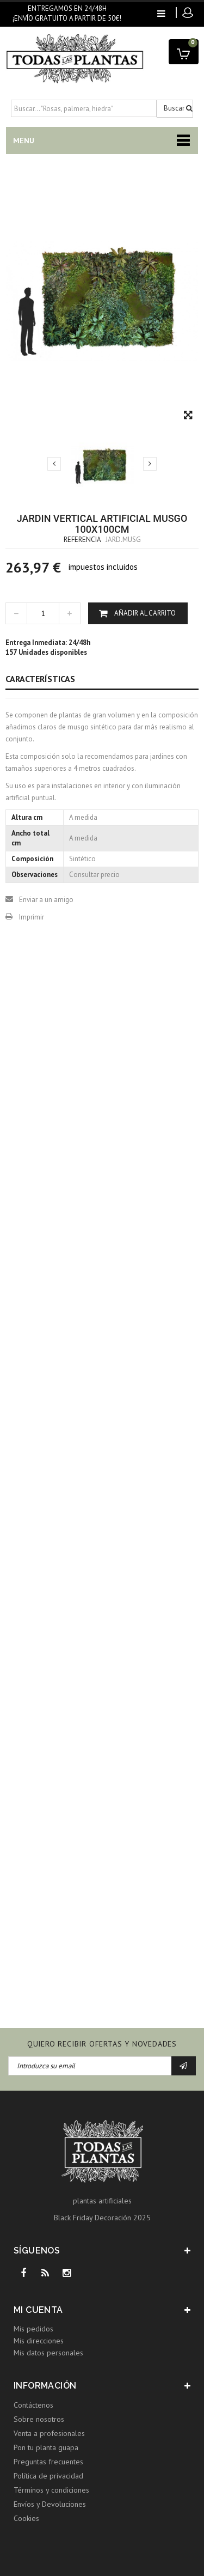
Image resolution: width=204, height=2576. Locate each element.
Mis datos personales (48, 2353)
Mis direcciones (39, 2341)
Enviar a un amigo (46, 899)
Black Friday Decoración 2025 (102, 2217)
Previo (54, 463)
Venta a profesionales (49, 2433)
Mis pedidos (33, 2329)
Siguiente (150, 463)
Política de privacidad (48, 2476)
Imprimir (31, 917)
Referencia (82, 539)
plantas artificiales (102, 2201)
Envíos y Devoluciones (50, 2504)
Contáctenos (33, 2405)
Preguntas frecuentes (48, 2462)
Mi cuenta (38, 2310)
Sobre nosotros (39, 2419)
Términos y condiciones (51, 2490)
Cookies (26, 2518)
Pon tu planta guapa (46, 2447)
